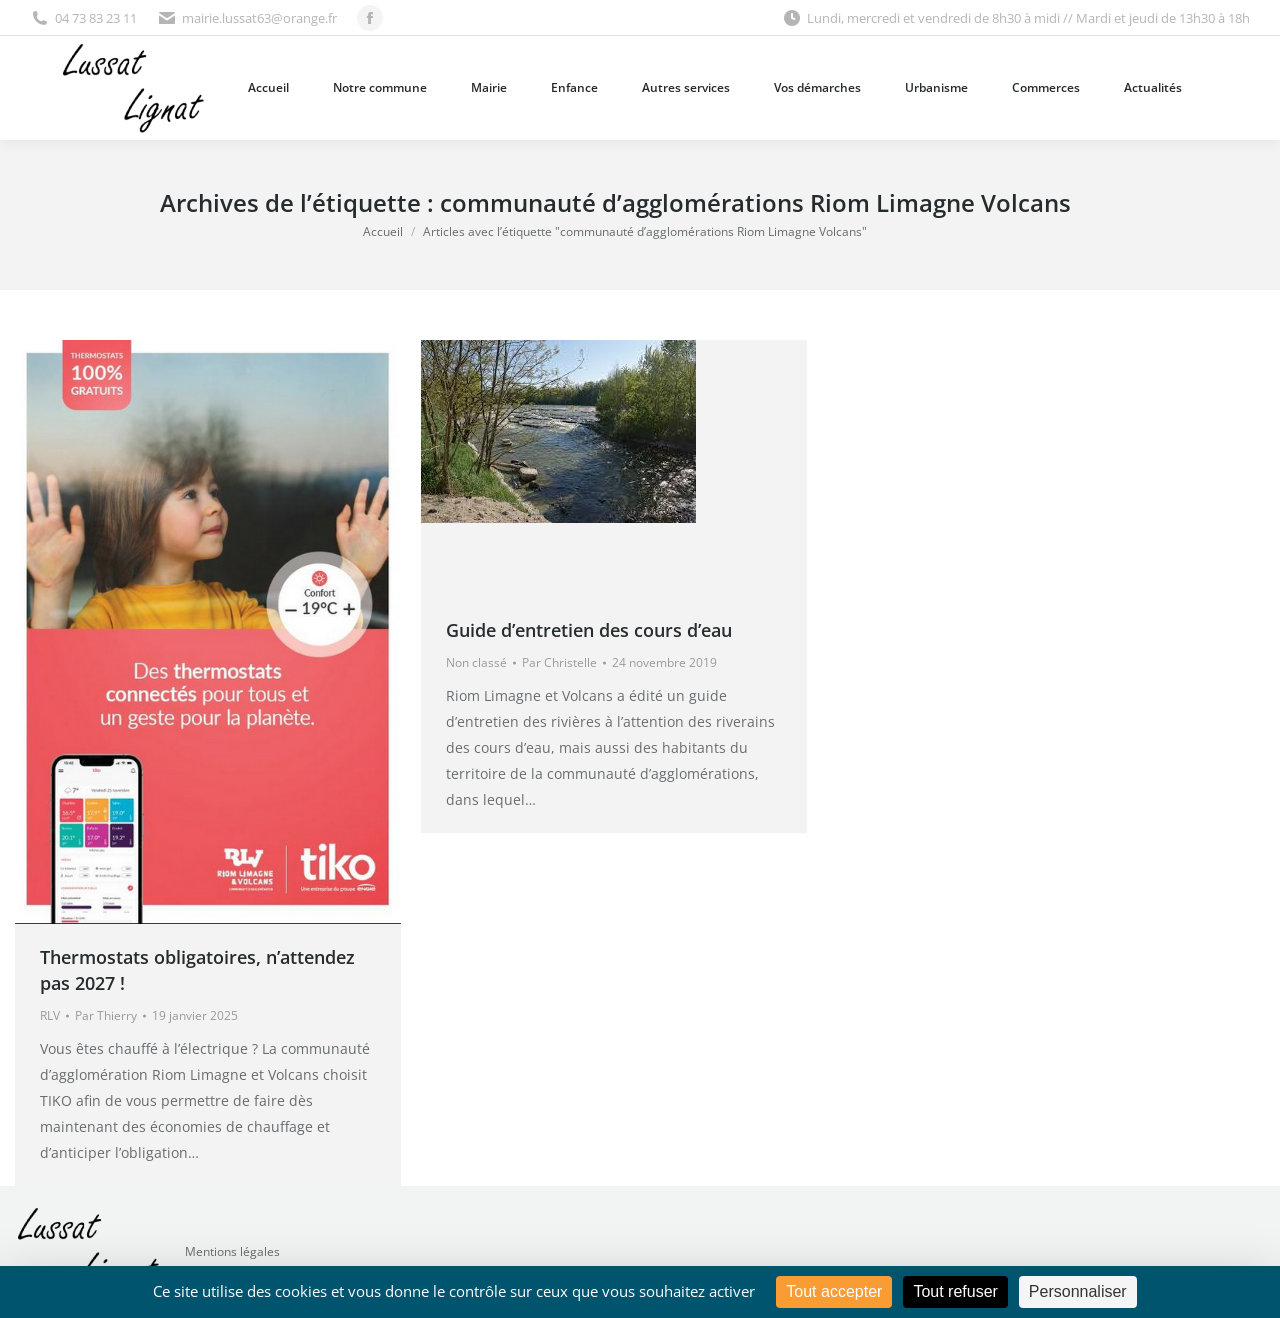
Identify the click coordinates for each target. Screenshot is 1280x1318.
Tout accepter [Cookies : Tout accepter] (834, 1291)
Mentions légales (232, 1251)
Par (106, 1015)
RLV (50, 1015)
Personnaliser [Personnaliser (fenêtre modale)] (1078, 1291)
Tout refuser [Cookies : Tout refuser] (955, 1291)
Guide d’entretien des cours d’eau (589, 630)
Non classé (476, 662)
